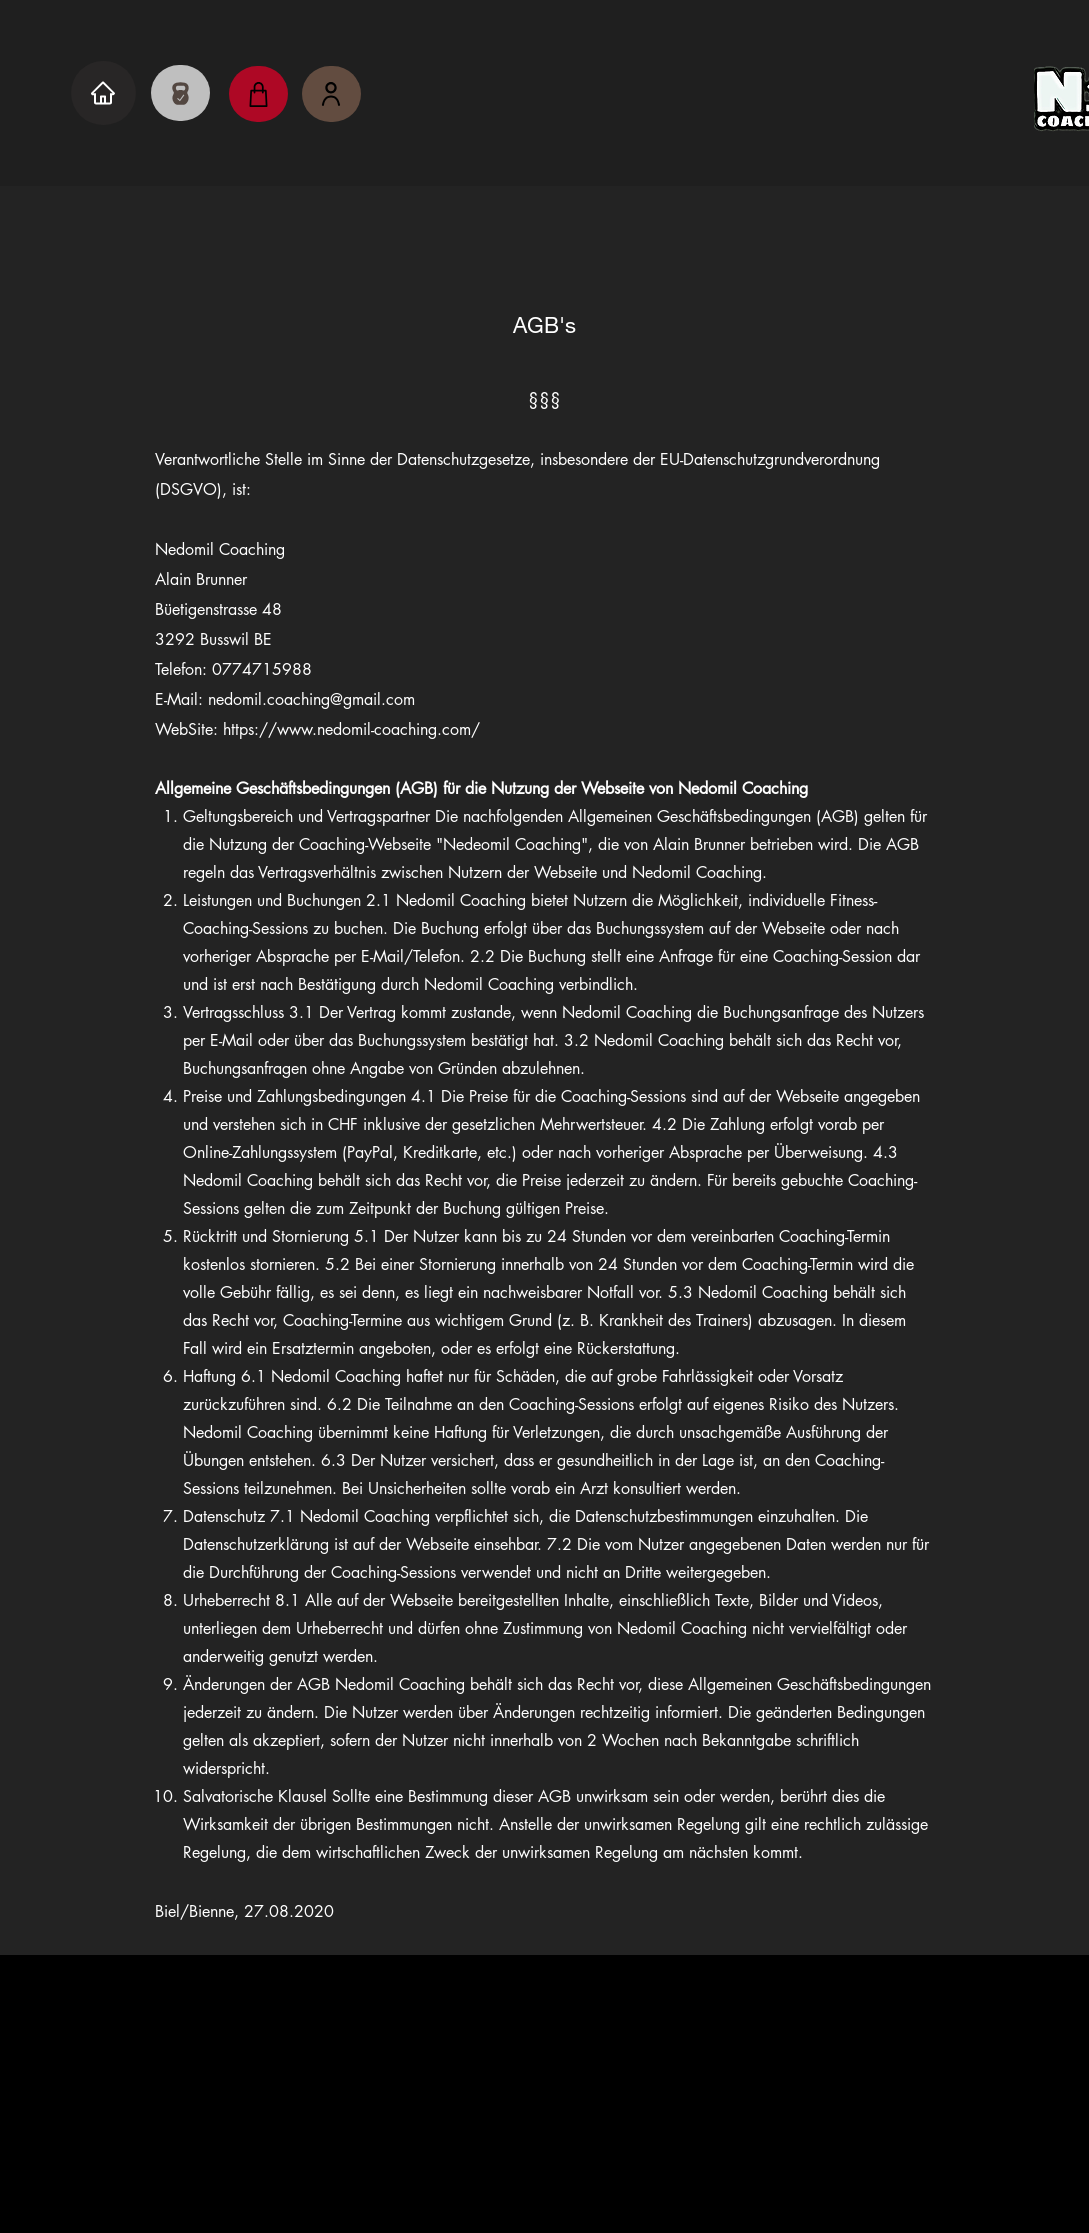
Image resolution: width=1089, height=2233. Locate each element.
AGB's (663, 2171)
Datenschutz (565, 2171)
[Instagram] (495, 2052)
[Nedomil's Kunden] (331, 94)
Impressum (447, 2171)
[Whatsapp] (593, 2052)
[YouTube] (544, 2052)
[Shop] (258, 94)
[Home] (103, 93)
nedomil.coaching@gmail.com (545, 2135)
